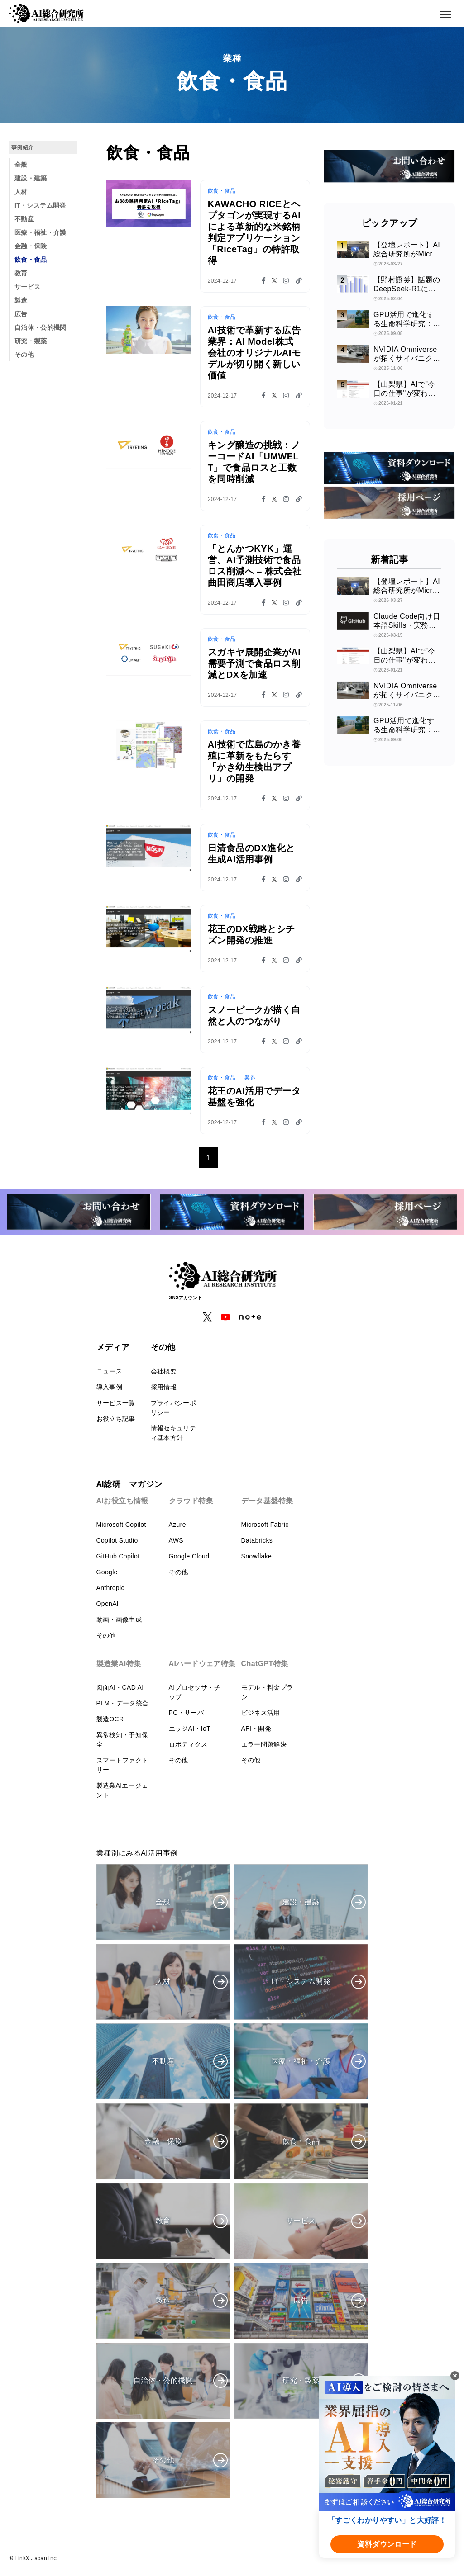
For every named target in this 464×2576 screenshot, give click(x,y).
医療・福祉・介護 (40, 232)
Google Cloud (189, 1556)
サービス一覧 (115, 1402)
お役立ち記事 (115, 1418)
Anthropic (110, 1587)
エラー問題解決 (264, 1744)
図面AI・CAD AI (120, 1687)
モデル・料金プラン (267, 1692)
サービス (27, 286)
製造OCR (110, 1719)
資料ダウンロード (386, 2544)
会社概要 (164, 1371)
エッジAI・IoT (190, 1728)
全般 (21, 164)
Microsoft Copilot (121, 1524)
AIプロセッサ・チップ (194, 1692)
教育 (21, 273)
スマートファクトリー (122, 1765)
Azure (177, 1524)
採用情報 (164, 1387)
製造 (21, 300)
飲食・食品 (30, 259)
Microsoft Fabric (265, 1524)
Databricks (257, 1540)
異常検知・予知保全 (122, 1739)
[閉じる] (454, 2375)
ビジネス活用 (260, 1712)
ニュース (109, 1371)
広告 (21, 313)
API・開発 (256, 1728)
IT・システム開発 (40, 205)
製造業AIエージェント (122, 1790)
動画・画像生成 (119, 1619)
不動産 (24, 219)
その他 (24, 354)
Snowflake (256, 1556)
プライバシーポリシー (173, 1407)
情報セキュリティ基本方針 (173, 1433)
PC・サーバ (186, 1712)
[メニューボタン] (446, 14)
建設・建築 (30, 178)
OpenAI (107, 1603)
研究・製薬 (30, 341)
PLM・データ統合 (122, 1703)
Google (107, 1572)
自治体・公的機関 (40, 327)
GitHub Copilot (118, 1556)
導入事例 (109, 1387)
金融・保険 (30, 246)
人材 (21, 191)
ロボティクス (188, 1744)
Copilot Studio (117, 1540)
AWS (176, 1540)
